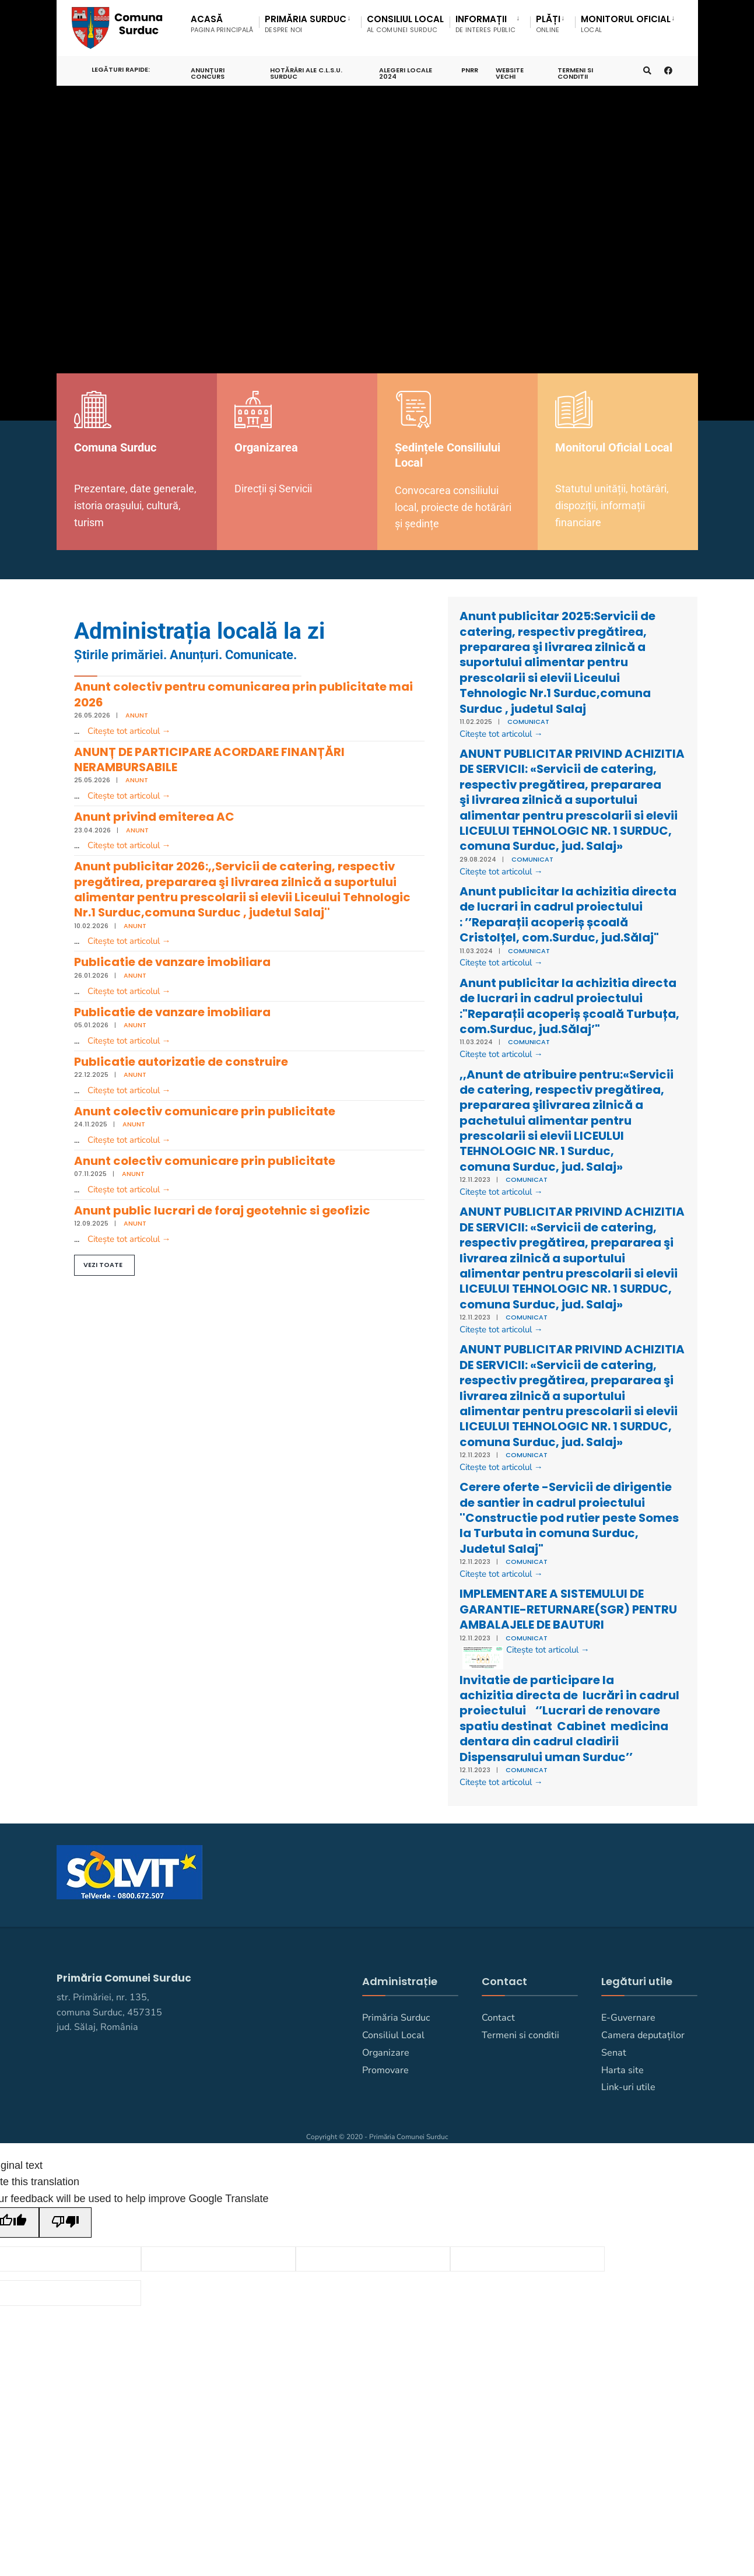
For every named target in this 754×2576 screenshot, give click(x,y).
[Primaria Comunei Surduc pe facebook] (667, 66)
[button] (104, 1280)
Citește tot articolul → (129, 731)
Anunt (136, 715)
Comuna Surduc (119, 447)
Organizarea (269, 447)
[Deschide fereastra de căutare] (646, 66)
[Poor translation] (65, 2330)
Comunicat (528, 721)
